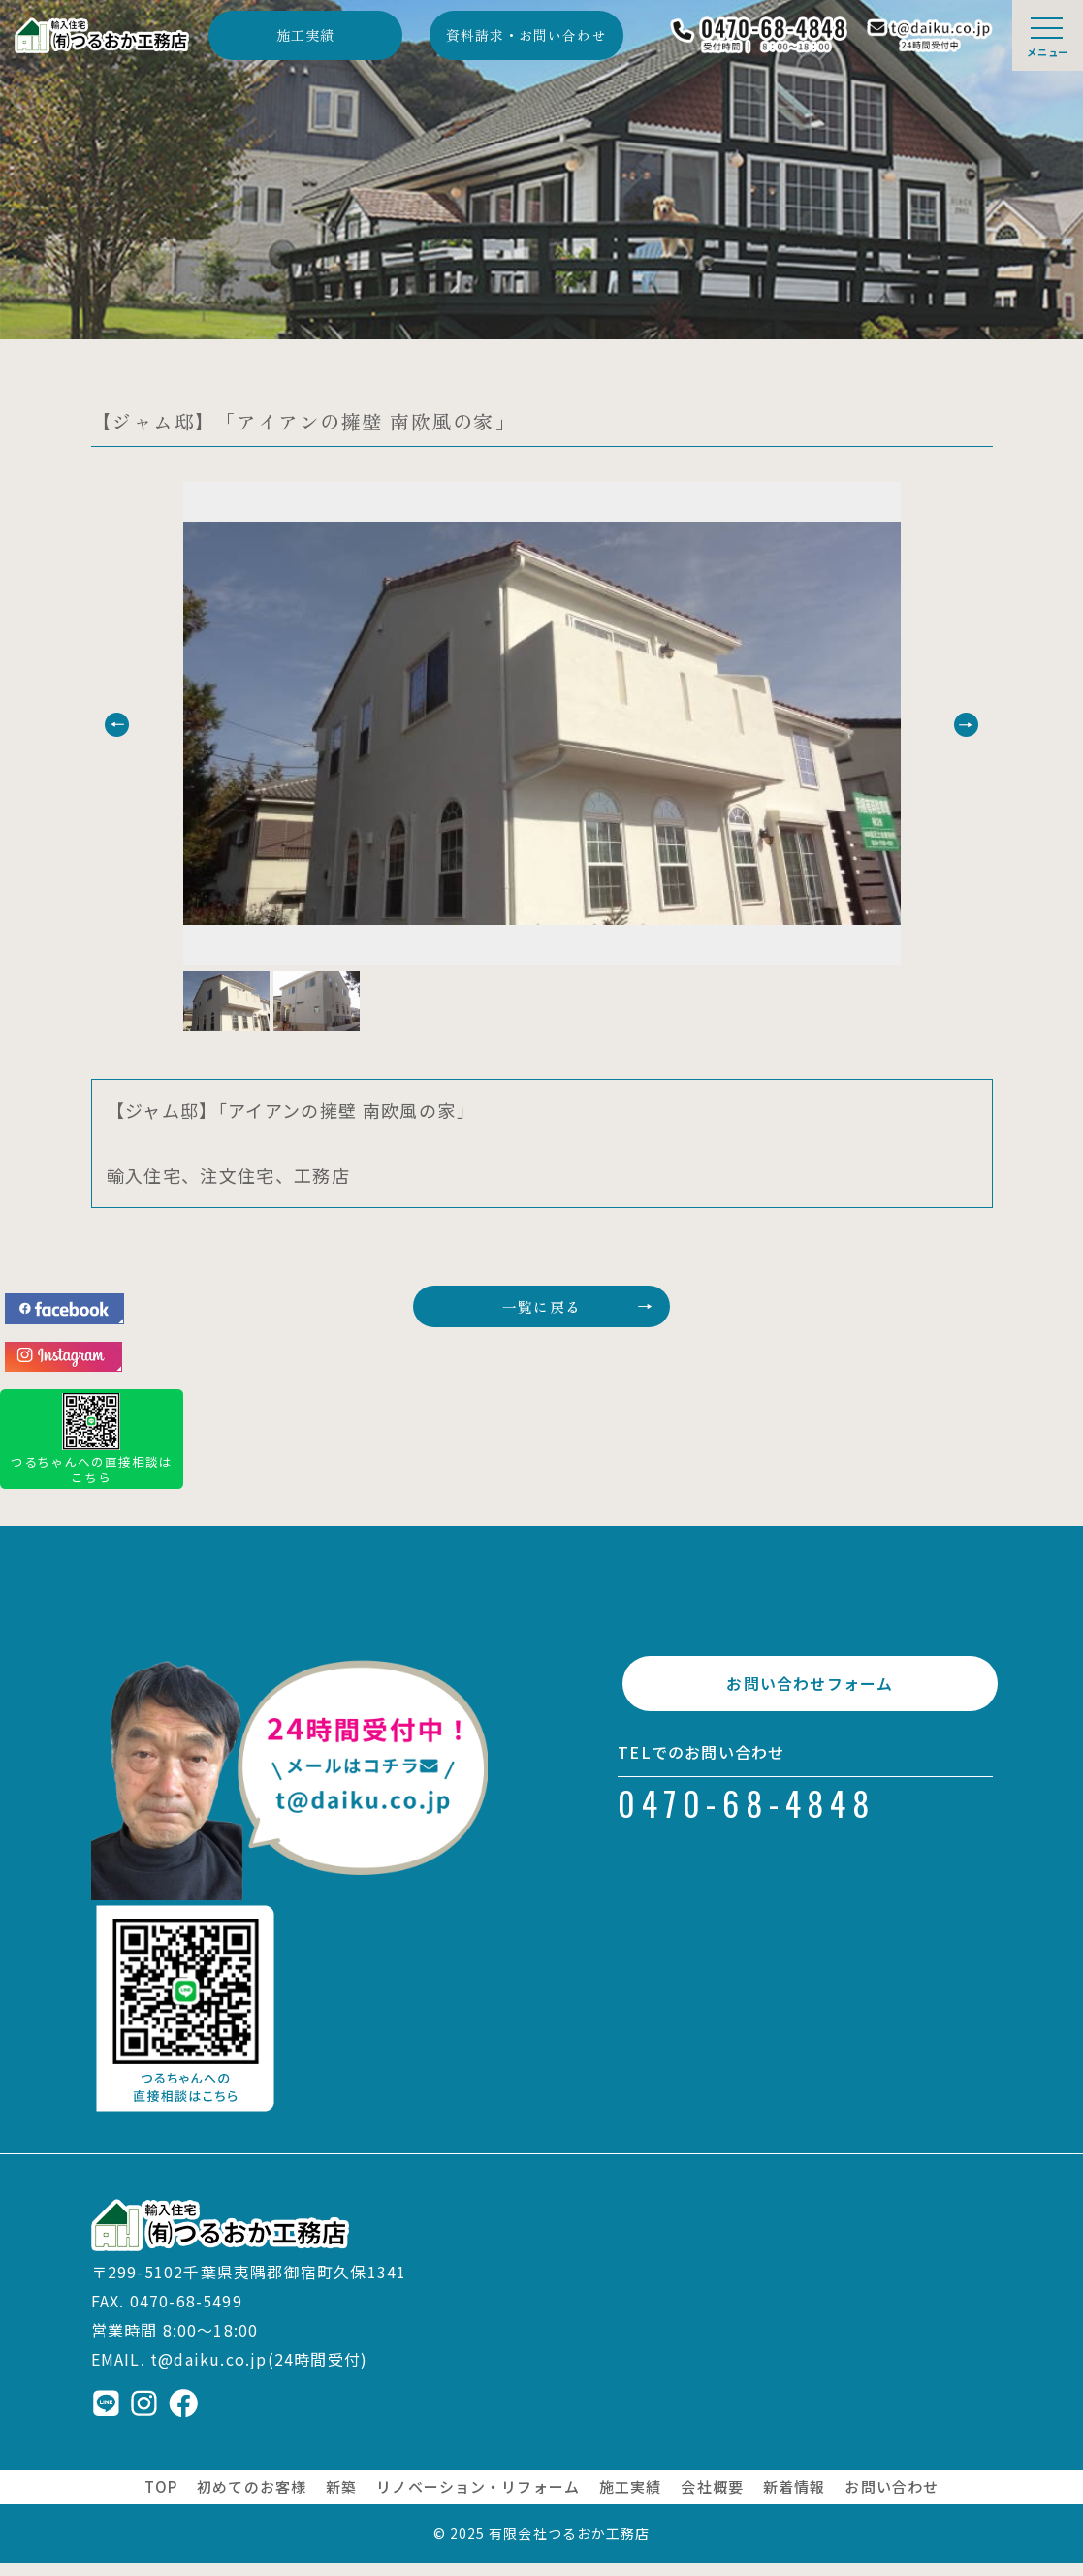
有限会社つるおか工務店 (569, 2546)
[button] (152, 725)
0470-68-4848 (747, 1831)
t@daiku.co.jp (209, 2371)
